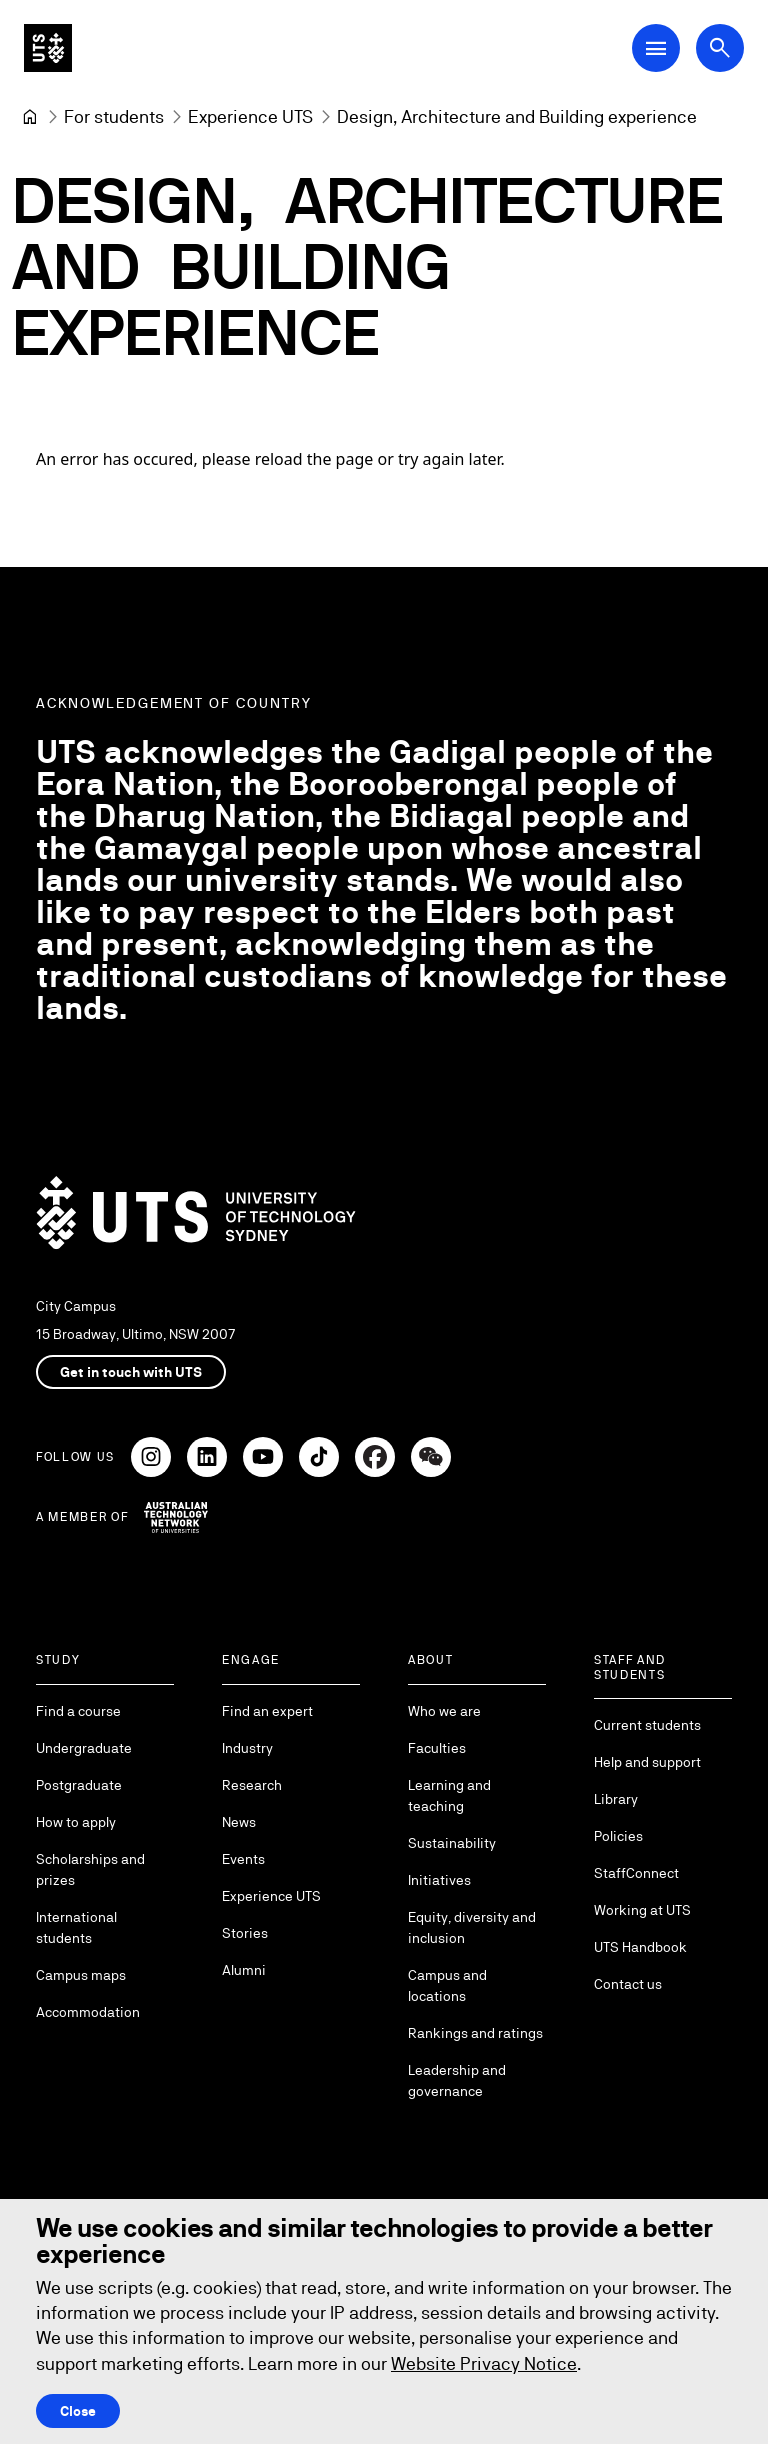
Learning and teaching (449, 1795)
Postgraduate (79, 1785)
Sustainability (452, 1843)
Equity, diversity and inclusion (472, 1927)
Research (252, 1785)
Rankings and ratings (475, 2033)
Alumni (244, 1970)
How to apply (76, 1822)
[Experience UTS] (250, 116)
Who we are (444, 1711)
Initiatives (439, 1880)
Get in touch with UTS (131, 1372)
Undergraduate (84, 1748)
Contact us (628, 1984)
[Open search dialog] (720, 48)
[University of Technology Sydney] (30, 117)
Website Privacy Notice (484, 2363)
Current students (647, 1725)
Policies (618, 1836)
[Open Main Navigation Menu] (656, 48)
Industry (247, 1748)
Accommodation (88, 2012)
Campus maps (81, 1975)
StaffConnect (636, 1873)
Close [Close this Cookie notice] (78, 2411)
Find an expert (267, 1711)
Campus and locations (447, 1985)
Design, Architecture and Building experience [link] (517, 116)
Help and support (647, 1762)
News (239, 1822)
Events (243, 1859)
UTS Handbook (640, 1947)
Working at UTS (642, 1910)
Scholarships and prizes (90, 1869)
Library (616, 1799)
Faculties (437, 1748)
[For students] (114, 116)
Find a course (78, 1711)
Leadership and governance (457, 2080)
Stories (245, 1933)
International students (76, 1927)
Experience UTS (271, 1896)
